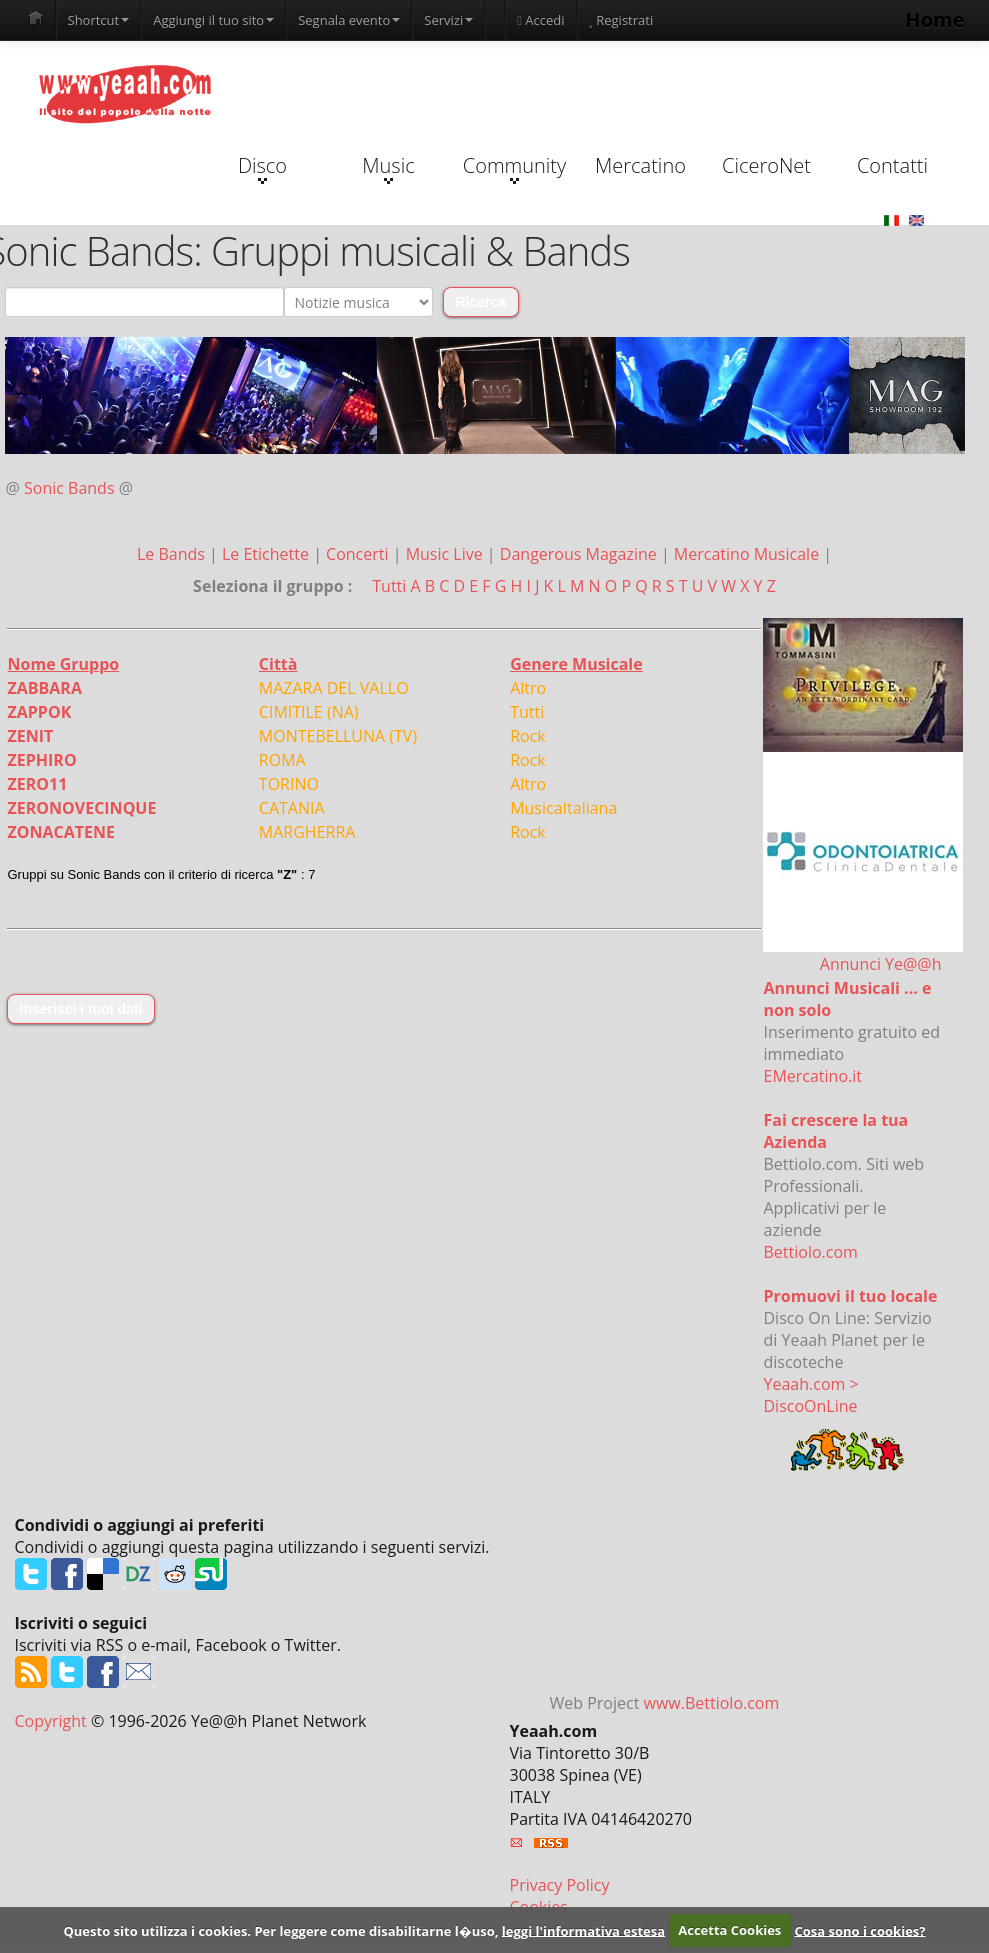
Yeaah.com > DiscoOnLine (811, 1395)
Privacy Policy (560, 1885)
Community (514, 168)
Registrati (621, 20)
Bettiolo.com (811, 1252)
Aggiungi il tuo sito (213, 20)
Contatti (892, 165)
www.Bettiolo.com (712, 1703)
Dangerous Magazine (580, 554)
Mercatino (640, 165)
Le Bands (173, 554)
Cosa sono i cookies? (859, 1930)
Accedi (540, 20)
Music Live (446, 554)
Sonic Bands (69, 488)
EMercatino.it (813, 1076)
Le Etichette (267, 554)
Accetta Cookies (729, 1930)
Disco (262, 168)
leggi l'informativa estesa (583, 1930)
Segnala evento (349, 20)
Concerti (359, 554)
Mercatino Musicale (748, 554)
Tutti (389, 586)
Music (388, 168)
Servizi (448, 20)
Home (934, 19)
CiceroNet (766, 165)
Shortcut (99, 20)
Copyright (51, 1721)
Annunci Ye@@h (881, 964)
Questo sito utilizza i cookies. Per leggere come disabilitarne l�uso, (280, 1930)
